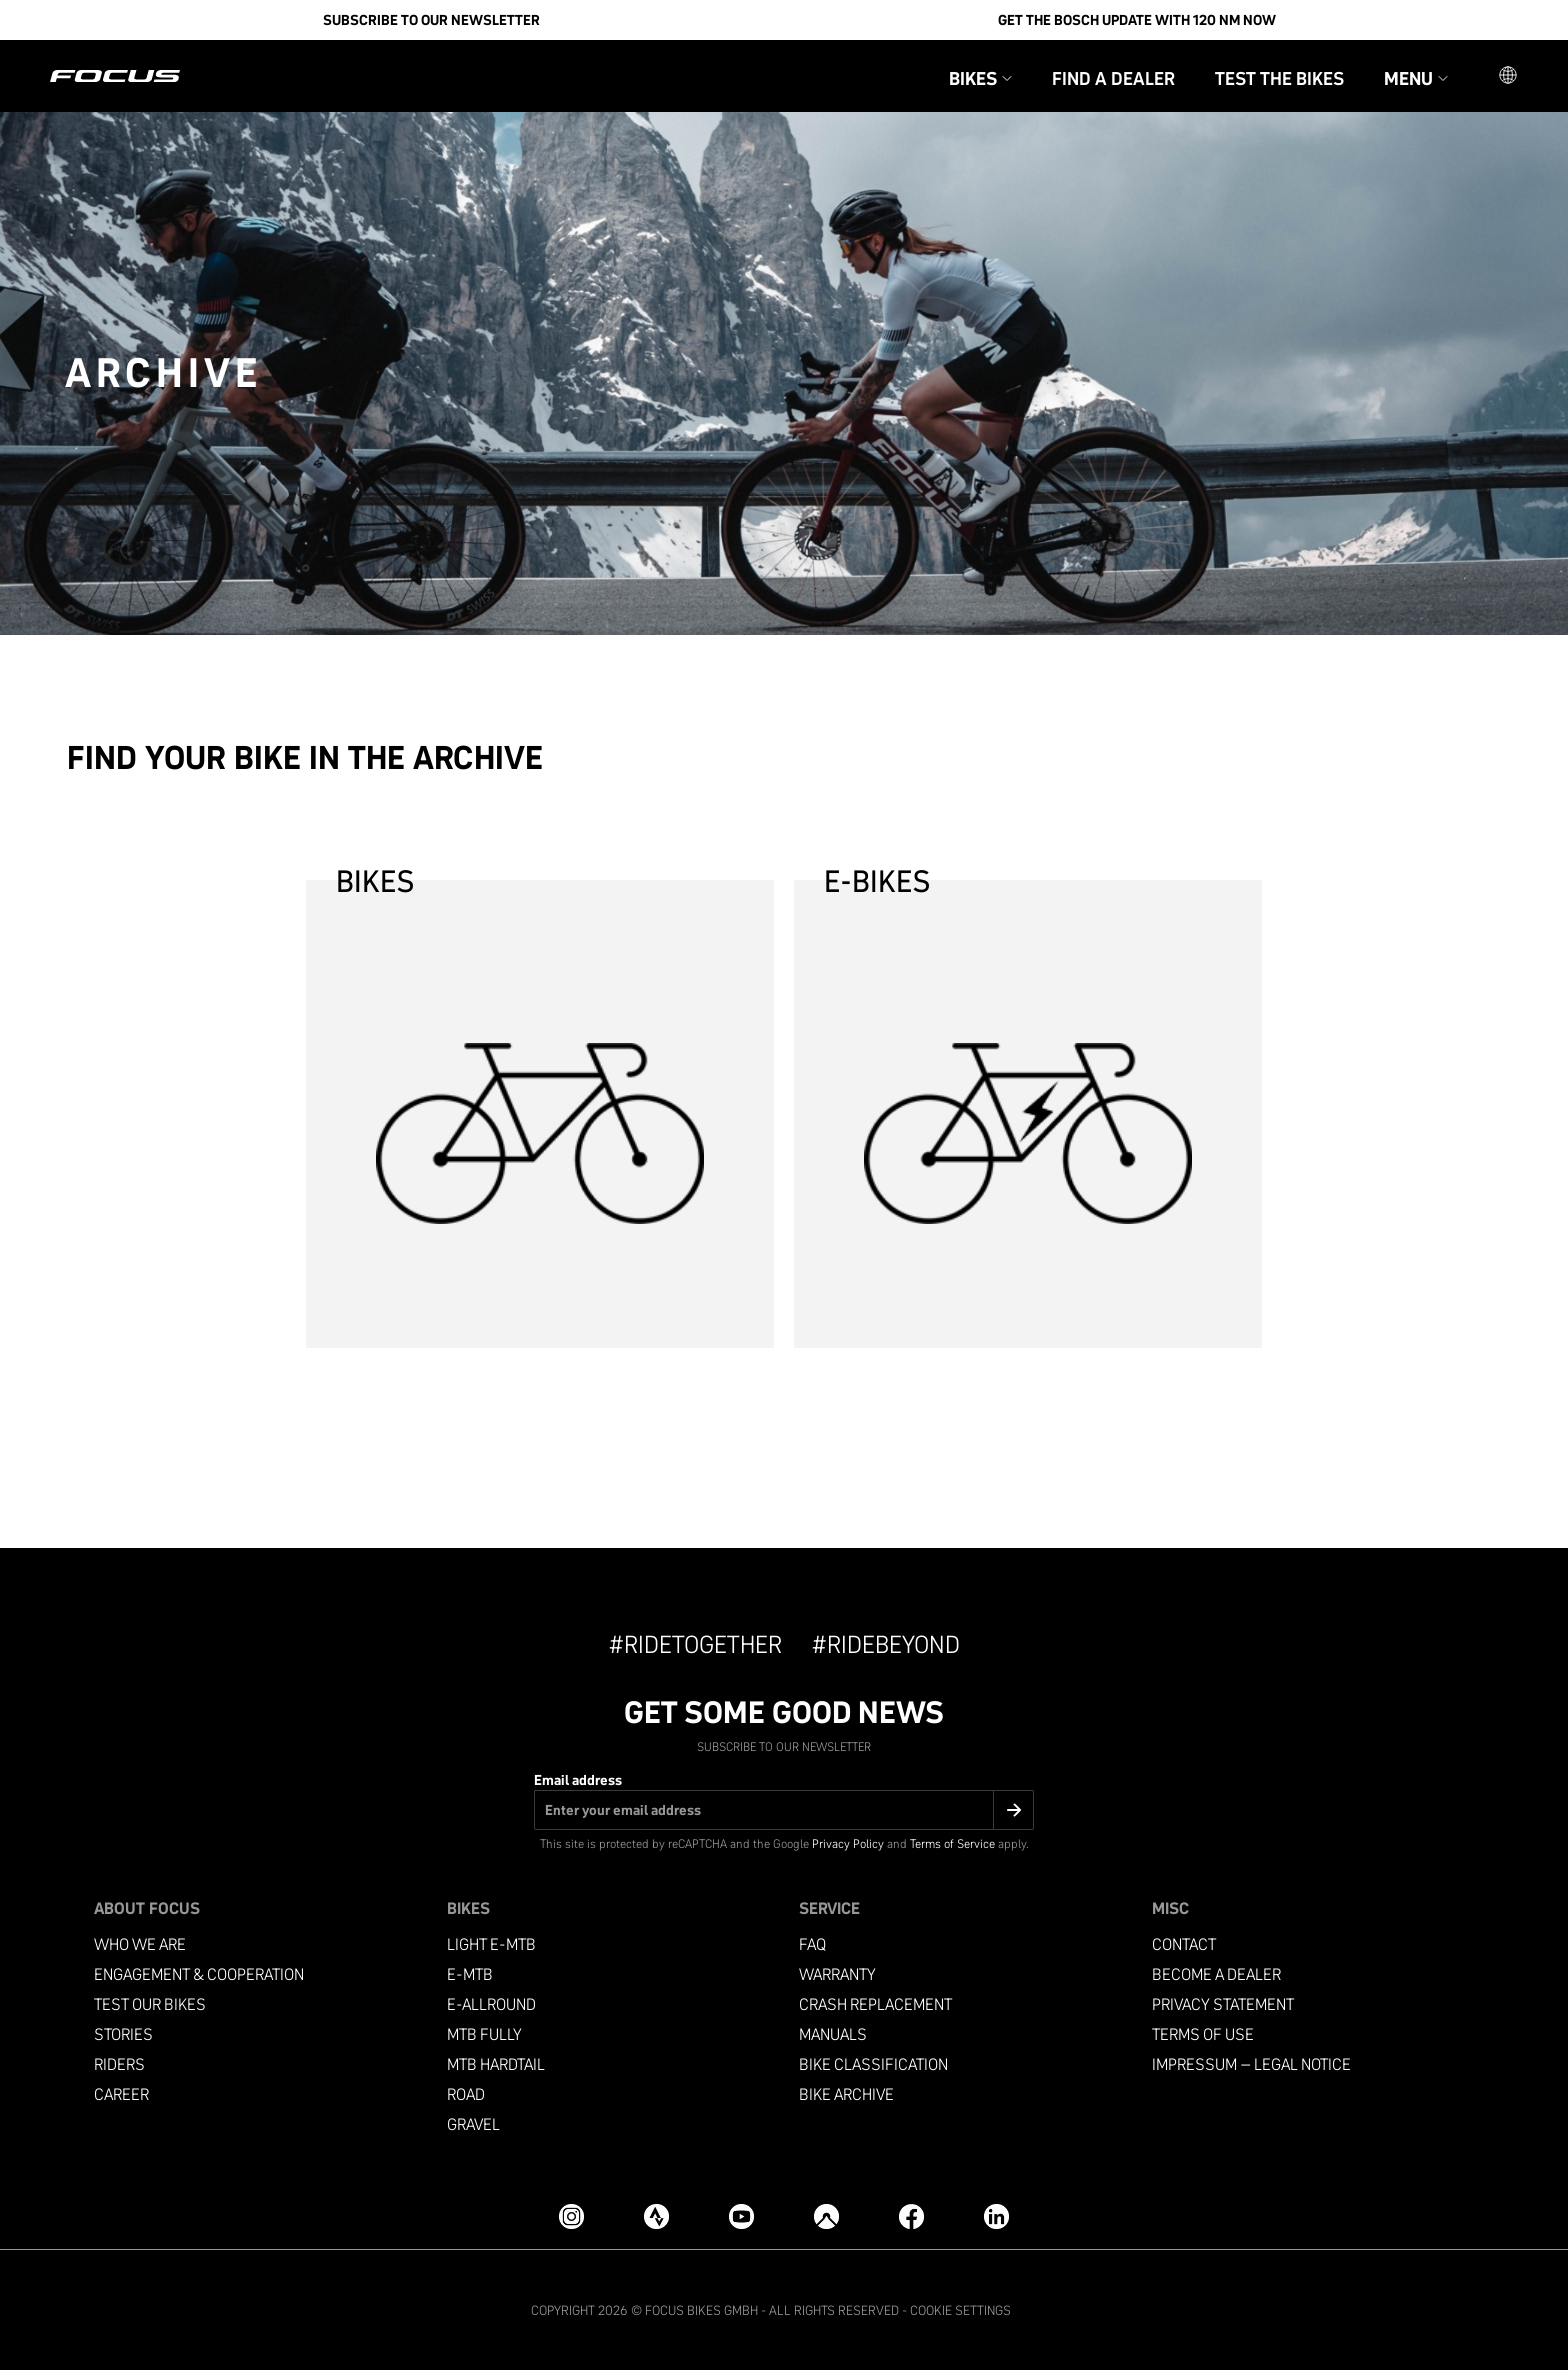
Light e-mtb (491, 1944)
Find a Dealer (1113, 78)
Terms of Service (952, 1843)
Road (466, 2094)
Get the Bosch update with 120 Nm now (1137, 20)
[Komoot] (826, 2216)
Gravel (473, 2124)
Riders (119, 2064)
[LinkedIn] (996, 2216)
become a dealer (1216, 1974)
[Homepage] (115, 76)
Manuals (833, 2034)
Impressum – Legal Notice (1251, 2064)
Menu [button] (1416, 78)
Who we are (140, 1944)
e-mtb (470, 1974)
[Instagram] (571, 2216)
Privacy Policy (848, 1843)
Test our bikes (150, 2004)
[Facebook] (911, 2216)
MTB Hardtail (496, 2064)
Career (121, 2094)
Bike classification (873, 2064)
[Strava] (656, 2216)
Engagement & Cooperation (199, 1974)
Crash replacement (875, 2004)
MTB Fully (484, 2034)
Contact (1184, 1944)
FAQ (812, 1944)
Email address (578, 1780)
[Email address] (784, 1810)
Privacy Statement (1223, 2004)
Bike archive (846, 2094)
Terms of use (1203, 2034)
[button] (1508, 76)
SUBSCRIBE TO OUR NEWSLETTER (431, 20)
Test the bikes (1279, 78)
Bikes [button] (980, 78)
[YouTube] (741, 2216)
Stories (123, 2034)
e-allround (491, 2004)
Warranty (837, 1974)
